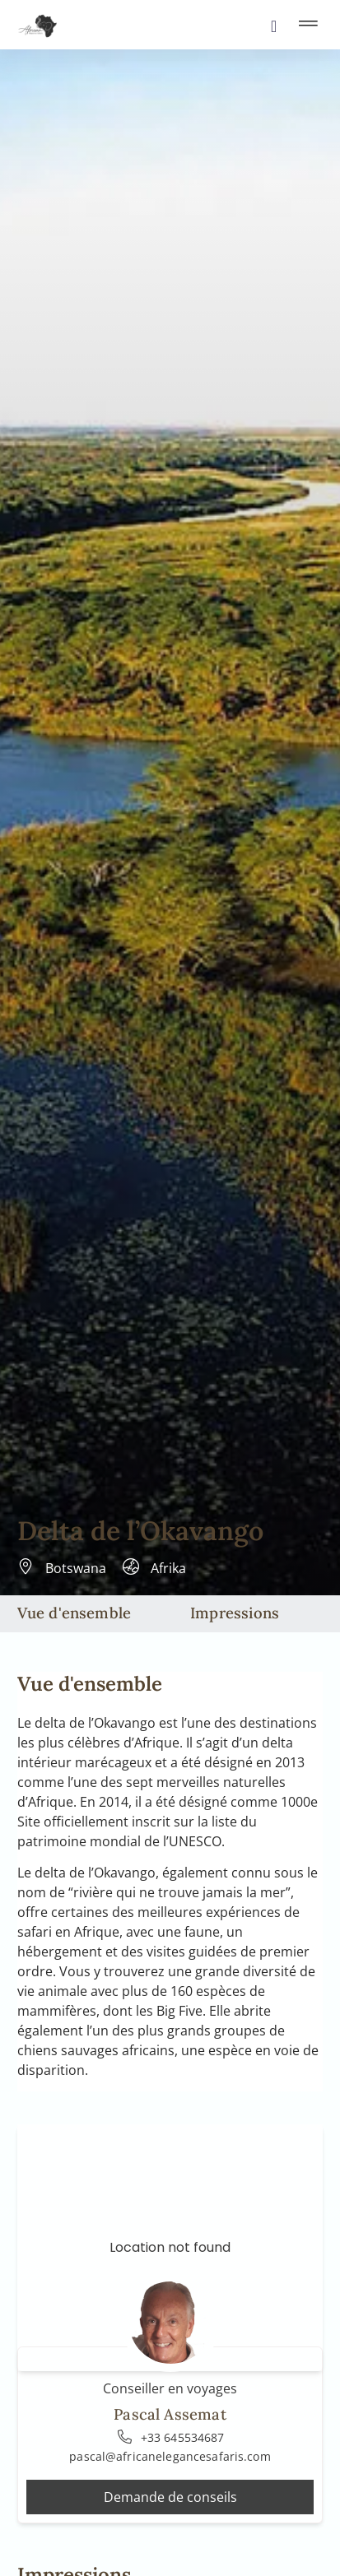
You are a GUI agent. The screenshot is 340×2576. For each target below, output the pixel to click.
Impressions (234, 1612)
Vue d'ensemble (74, 1612)
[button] (308, 25)
